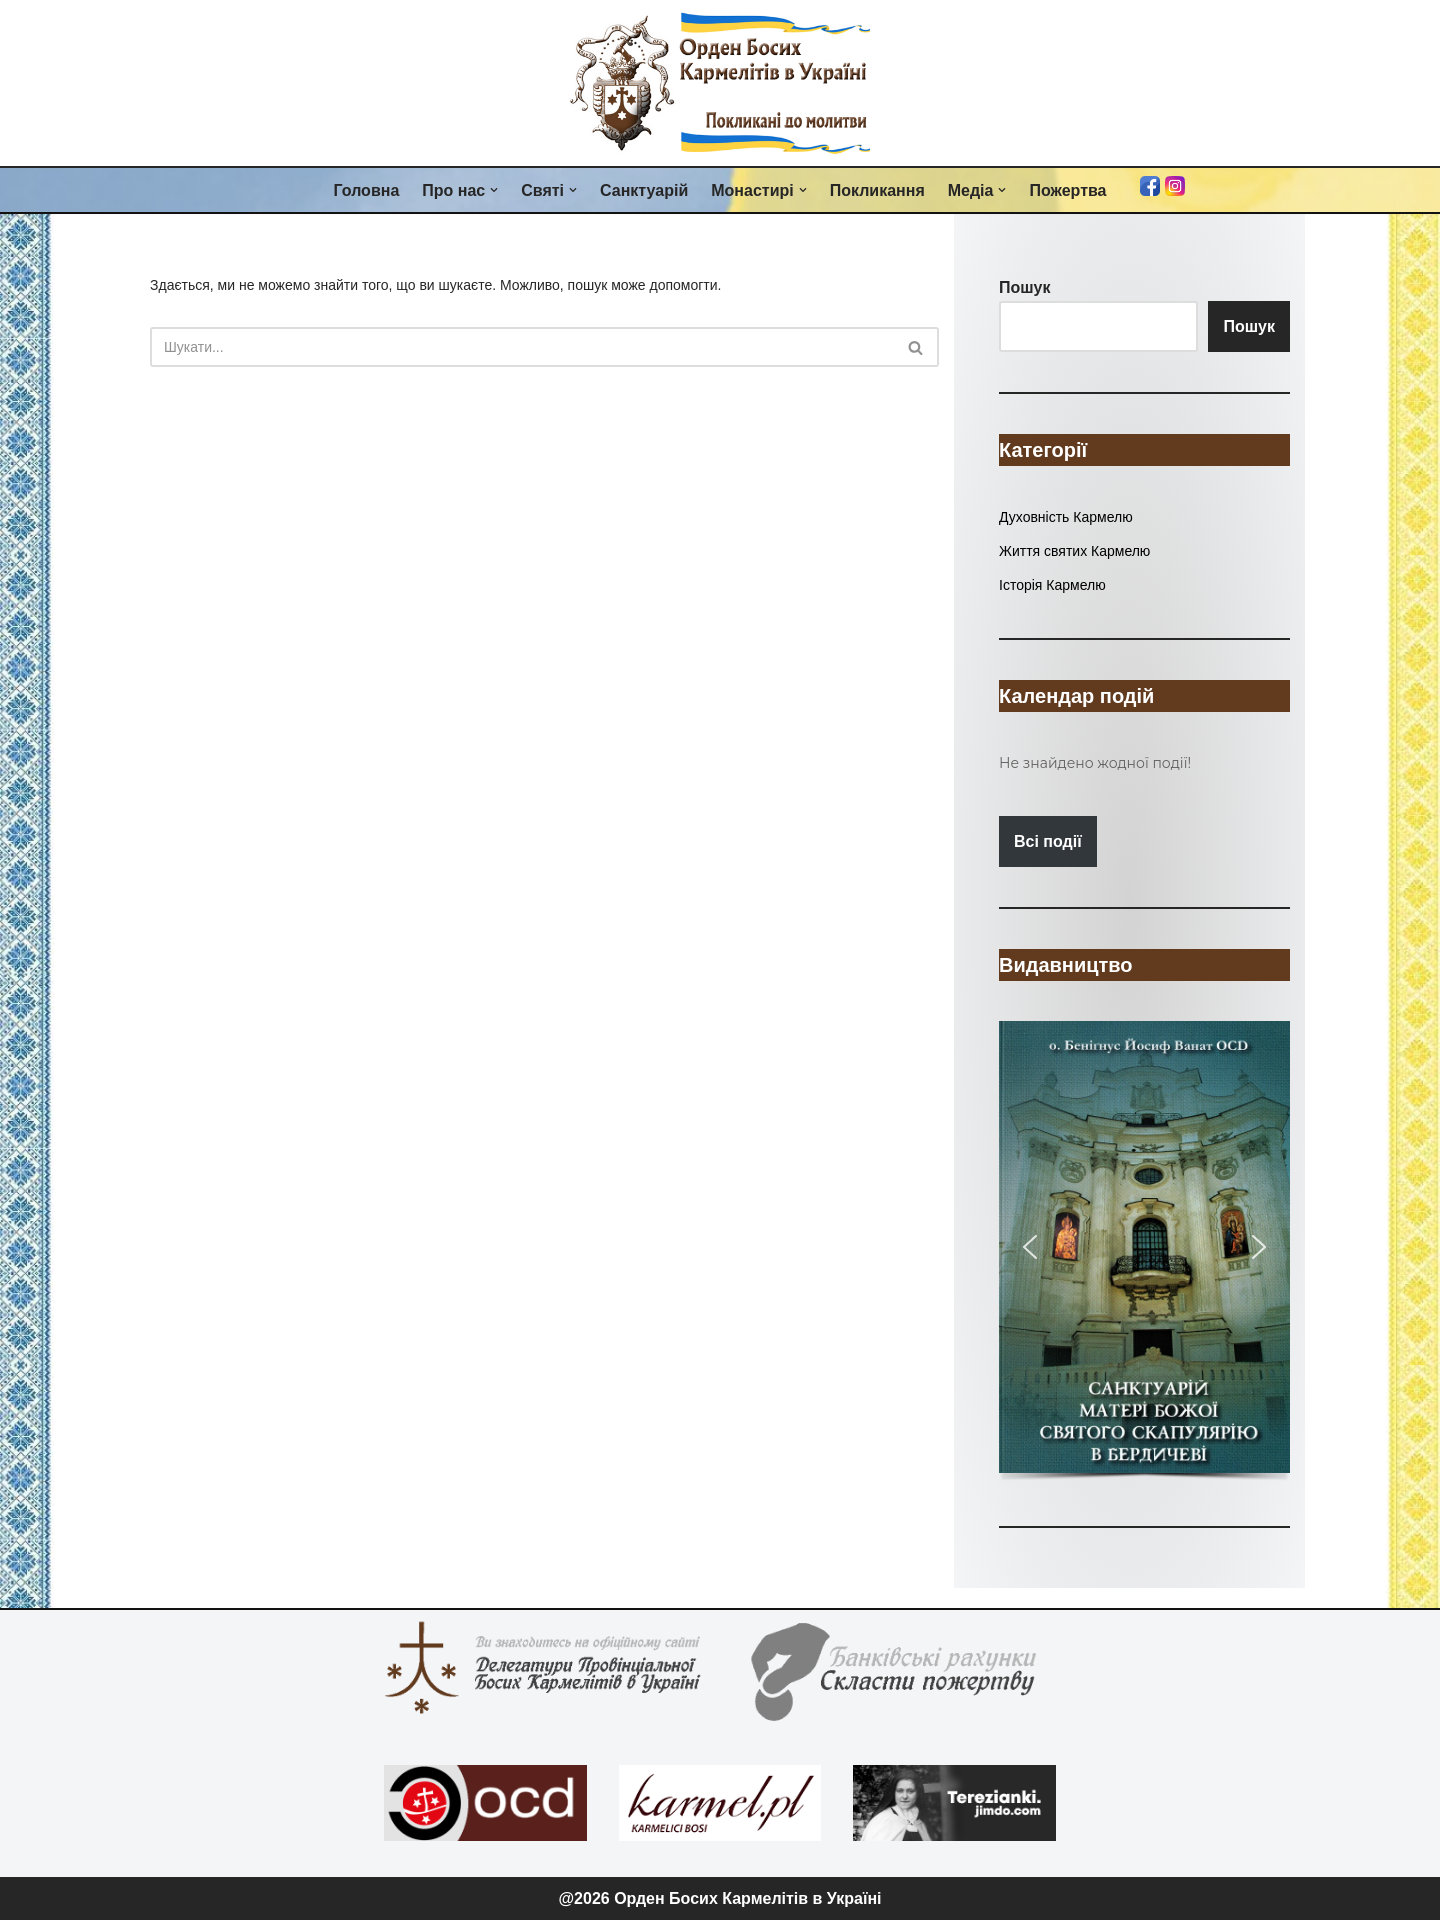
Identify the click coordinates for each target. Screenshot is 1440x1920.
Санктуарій (644, 190)
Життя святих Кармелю (1074, 551)
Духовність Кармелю (1066, 517)
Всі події (1048, 841)
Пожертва (1067, 190)
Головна (367, 190)
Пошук (1249, 326)
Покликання (877, 190)
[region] (1144, 1253)
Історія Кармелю (1052, 585)
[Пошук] (522, 347)
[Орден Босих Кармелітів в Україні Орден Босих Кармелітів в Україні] (720, 83)
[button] (494, 190)
